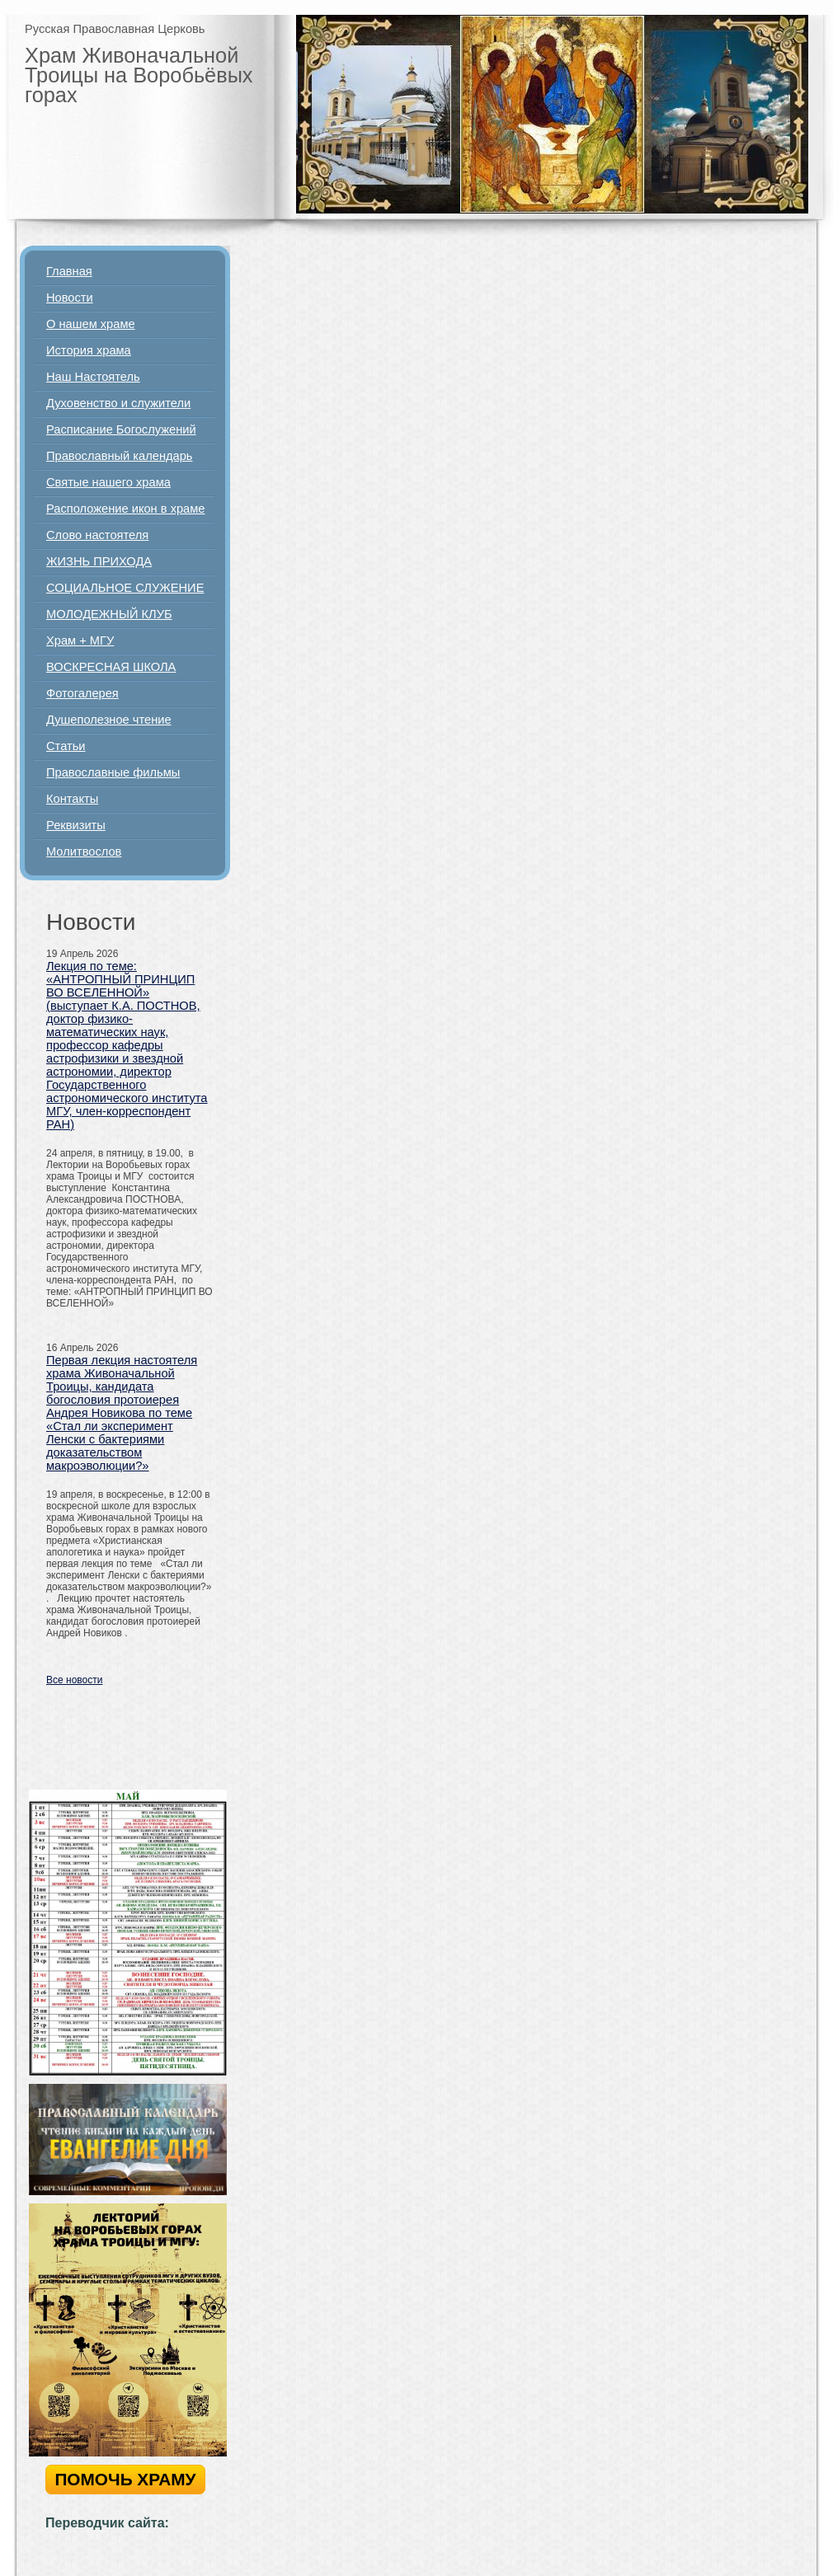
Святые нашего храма (108, 482)
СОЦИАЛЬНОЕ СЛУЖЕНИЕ (125, 587)
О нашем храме (90, 324)
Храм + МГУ (80, 640)
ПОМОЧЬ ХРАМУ (124, 2479)
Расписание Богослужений (121, 429)
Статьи (66, 746)
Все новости (74, 1680)
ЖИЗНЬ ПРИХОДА (99, 561)
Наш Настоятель (93, 376)
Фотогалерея (82, 693)
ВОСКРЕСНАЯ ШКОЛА (111, 666)
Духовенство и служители (118, 403)
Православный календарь (119, 455)
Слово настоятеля (97, 535)
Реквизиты (76, 825)
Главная (69, 271)
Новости (69, 297)
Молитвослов (83, 851)
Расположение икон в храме (125, 508)
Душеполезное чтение (109, 719)
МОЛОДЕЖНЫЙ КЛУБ (109, 614)
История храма (88, 350)
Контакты (72, 798)
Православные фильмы (113, 772)
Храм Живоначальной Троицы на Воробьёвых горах (139, 75)
